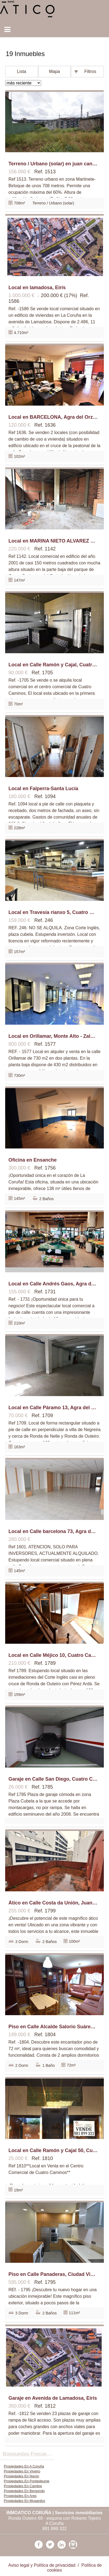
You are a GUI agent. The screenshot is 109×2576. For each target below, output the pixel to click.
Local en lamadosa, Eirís (37, 287)
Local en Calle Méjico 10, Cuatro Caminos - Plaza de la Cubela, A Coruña (53, 1655)
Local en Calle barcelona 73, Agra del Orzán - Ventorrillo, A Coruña (53, 1531)
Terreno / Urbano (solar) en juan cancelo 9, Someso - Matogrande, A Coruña (53, 163)
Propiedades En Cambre (23, 2486)
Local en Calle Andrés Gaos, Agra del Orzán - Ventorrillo (53, 1283)
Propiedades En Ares (20, 2496)
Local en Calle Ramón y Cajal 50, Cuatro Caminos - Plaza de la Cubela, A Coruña (53, 2150)
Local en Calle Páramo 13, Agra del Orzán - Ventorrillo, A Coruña (53, 1407)
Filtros (90, 71)
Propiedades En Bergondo (24, 2491)
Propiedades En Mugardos (24, 2501)
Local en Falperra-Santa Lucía (43, 788)
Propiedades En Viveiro (22, 2471)
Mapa (54, 71)
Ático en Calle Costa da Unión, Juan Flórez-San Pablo (53, 1903)
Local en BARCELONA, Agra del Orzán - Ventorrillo (53, 417)
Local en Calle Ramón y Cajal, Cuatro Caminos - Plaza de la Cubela (53, 664)
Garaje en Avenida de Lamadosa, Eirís (52, 2398)
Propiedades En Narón (21, 2476)
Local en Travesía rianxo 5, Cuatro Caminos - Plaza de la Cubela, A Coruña (53, 912)
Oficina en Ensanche (32, 1160)
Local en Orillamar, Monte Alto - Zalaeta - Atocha (53, 1036)
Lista (21, 71)
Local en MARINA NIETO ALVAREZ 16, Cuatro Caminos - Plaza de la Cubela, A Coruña (53, 541)
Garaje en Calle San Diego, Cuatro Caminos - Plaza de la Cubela (53, 1779)
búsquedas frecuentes (29, 2454)
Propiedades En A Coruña (24, 2466)
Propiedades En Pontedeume (26, 2481)
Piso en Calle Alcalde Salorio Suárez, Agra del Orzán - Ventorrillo (53, 2026)
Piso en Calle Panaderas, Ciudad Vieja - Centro (53, 2274)
